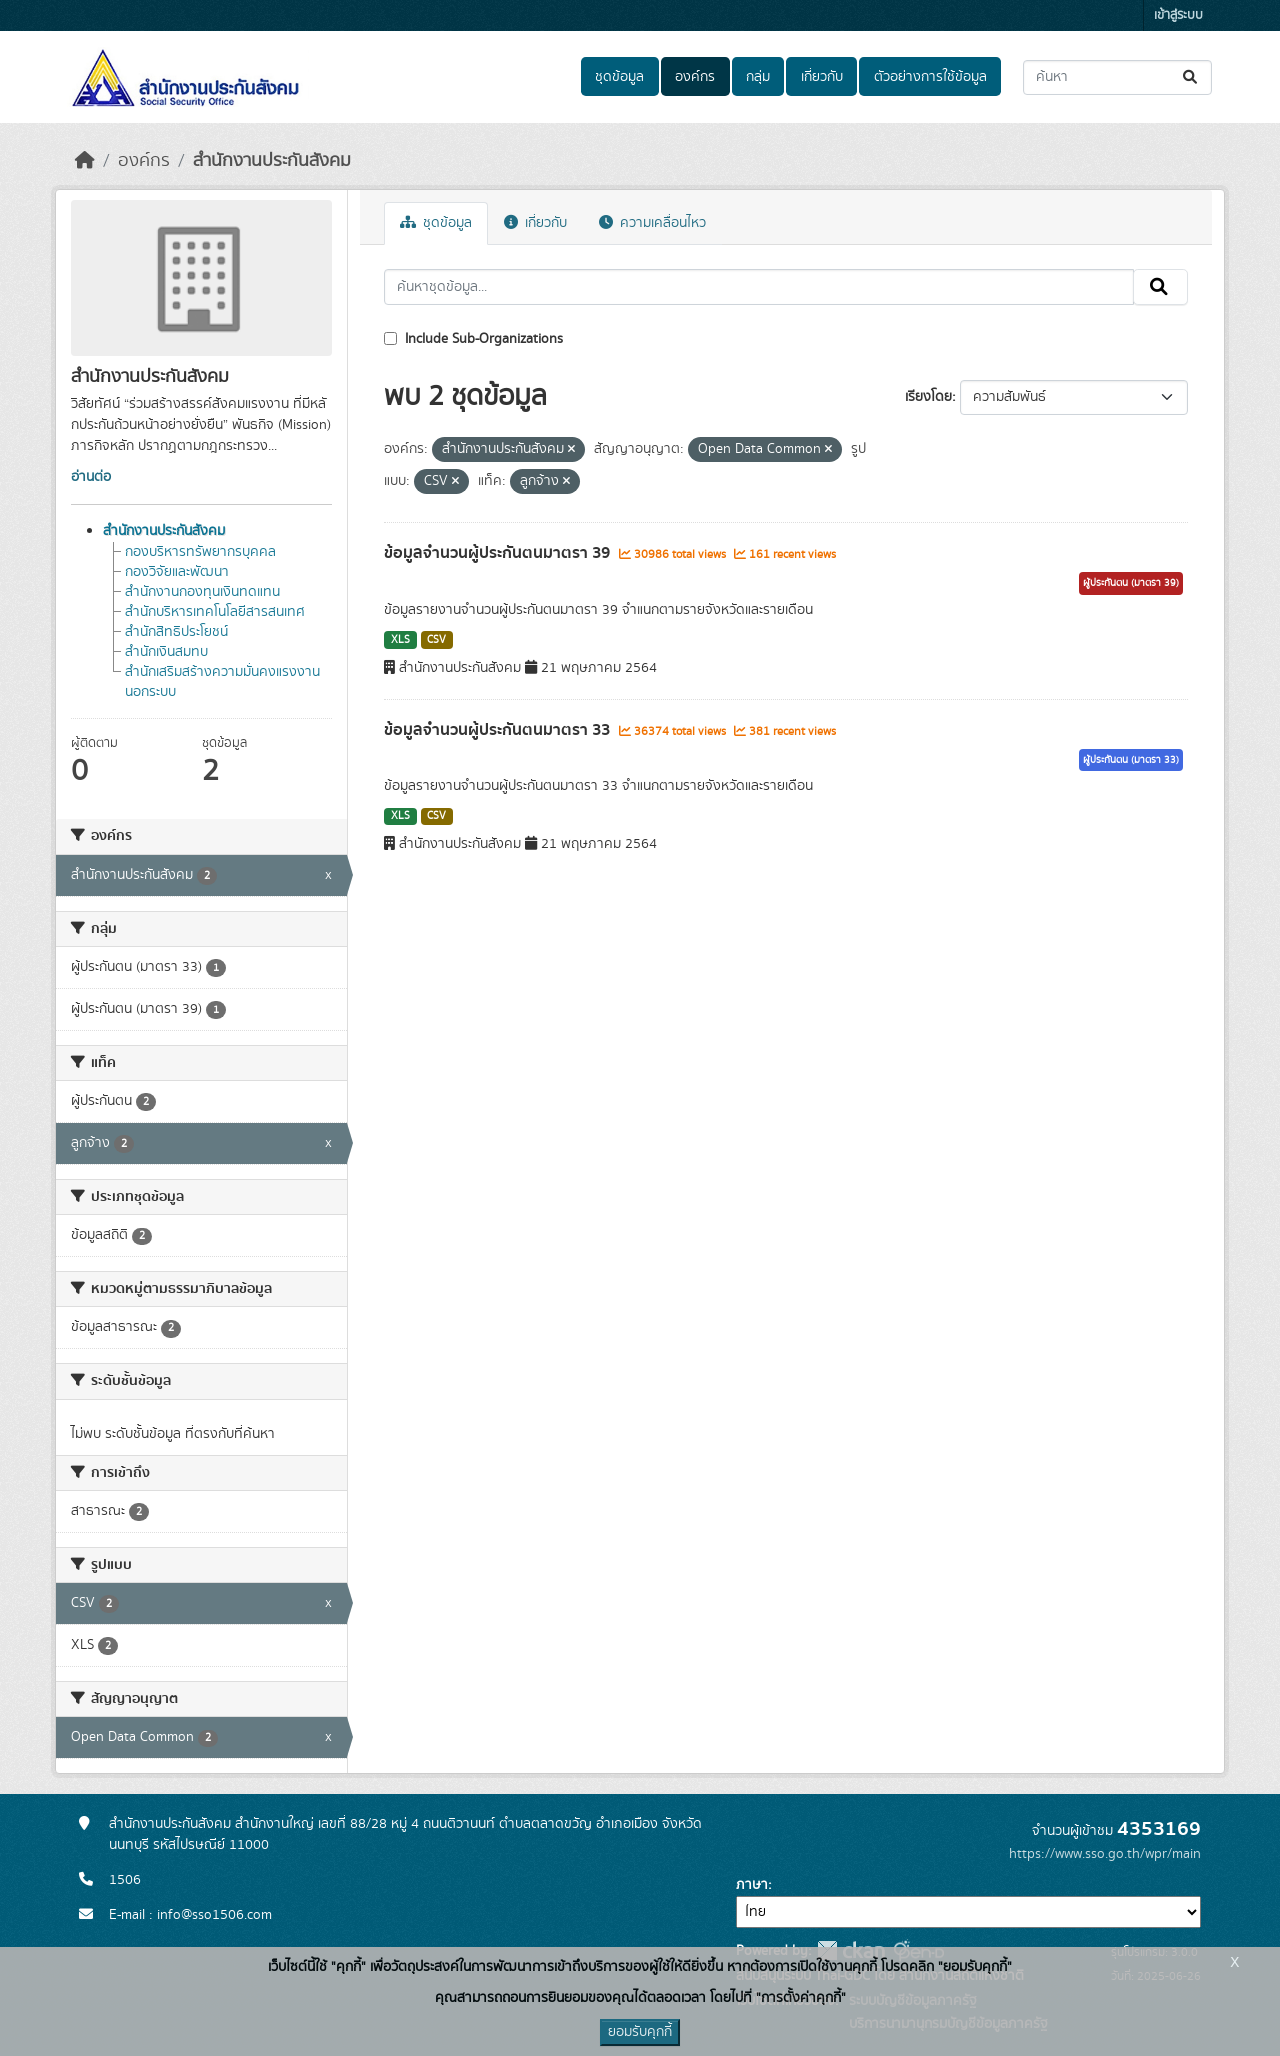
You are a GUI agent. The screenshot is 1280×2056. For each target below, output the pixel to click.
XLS (400, 640)
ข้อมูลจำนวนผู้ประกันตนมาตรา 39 (499, 553)
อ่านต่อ (91, 477)
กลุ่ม (758, 77)
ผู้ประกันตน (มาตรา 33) (1131, 760)
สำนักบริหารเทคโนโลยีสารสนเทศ (215, 612)
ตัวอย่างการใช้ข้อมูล (930, 77)
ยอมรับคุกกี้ (640, 2032)
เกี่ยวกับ (822, 77)
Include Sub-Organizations (473, 339)
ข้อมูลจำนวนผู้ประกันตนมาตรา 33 (499, 730)
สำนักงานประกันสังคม (272, 161)
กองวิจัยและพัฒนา (177, 572)
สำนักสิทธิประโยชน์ (176, 632)
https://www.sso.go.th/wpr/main (1105, 1854)
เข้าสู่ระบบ (1178, 15)
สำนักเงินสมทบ (166, 652)
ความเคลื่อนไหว (652, 223)
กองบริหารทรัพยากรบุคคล (200, 552)
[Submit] (1191, 77)
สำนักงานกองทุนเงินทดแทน (202, 592)
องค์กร (695, 77)
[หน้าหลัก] (85, 161)
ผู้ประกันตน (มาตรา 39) (1131, 583)
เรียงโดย (928, 397)
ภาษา (752, 1885)
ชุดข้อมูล (619, 77)
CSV (436, 640)
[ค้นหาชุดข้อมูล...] (1117, 77)
